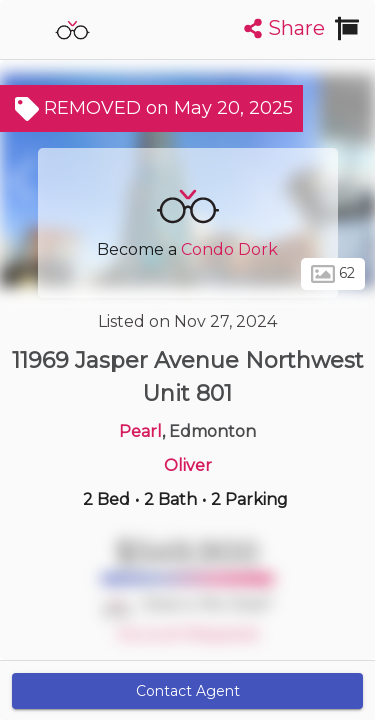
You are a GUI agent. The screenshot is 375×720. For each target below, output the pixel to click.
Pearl (140, 431)
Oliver (188, 465)
